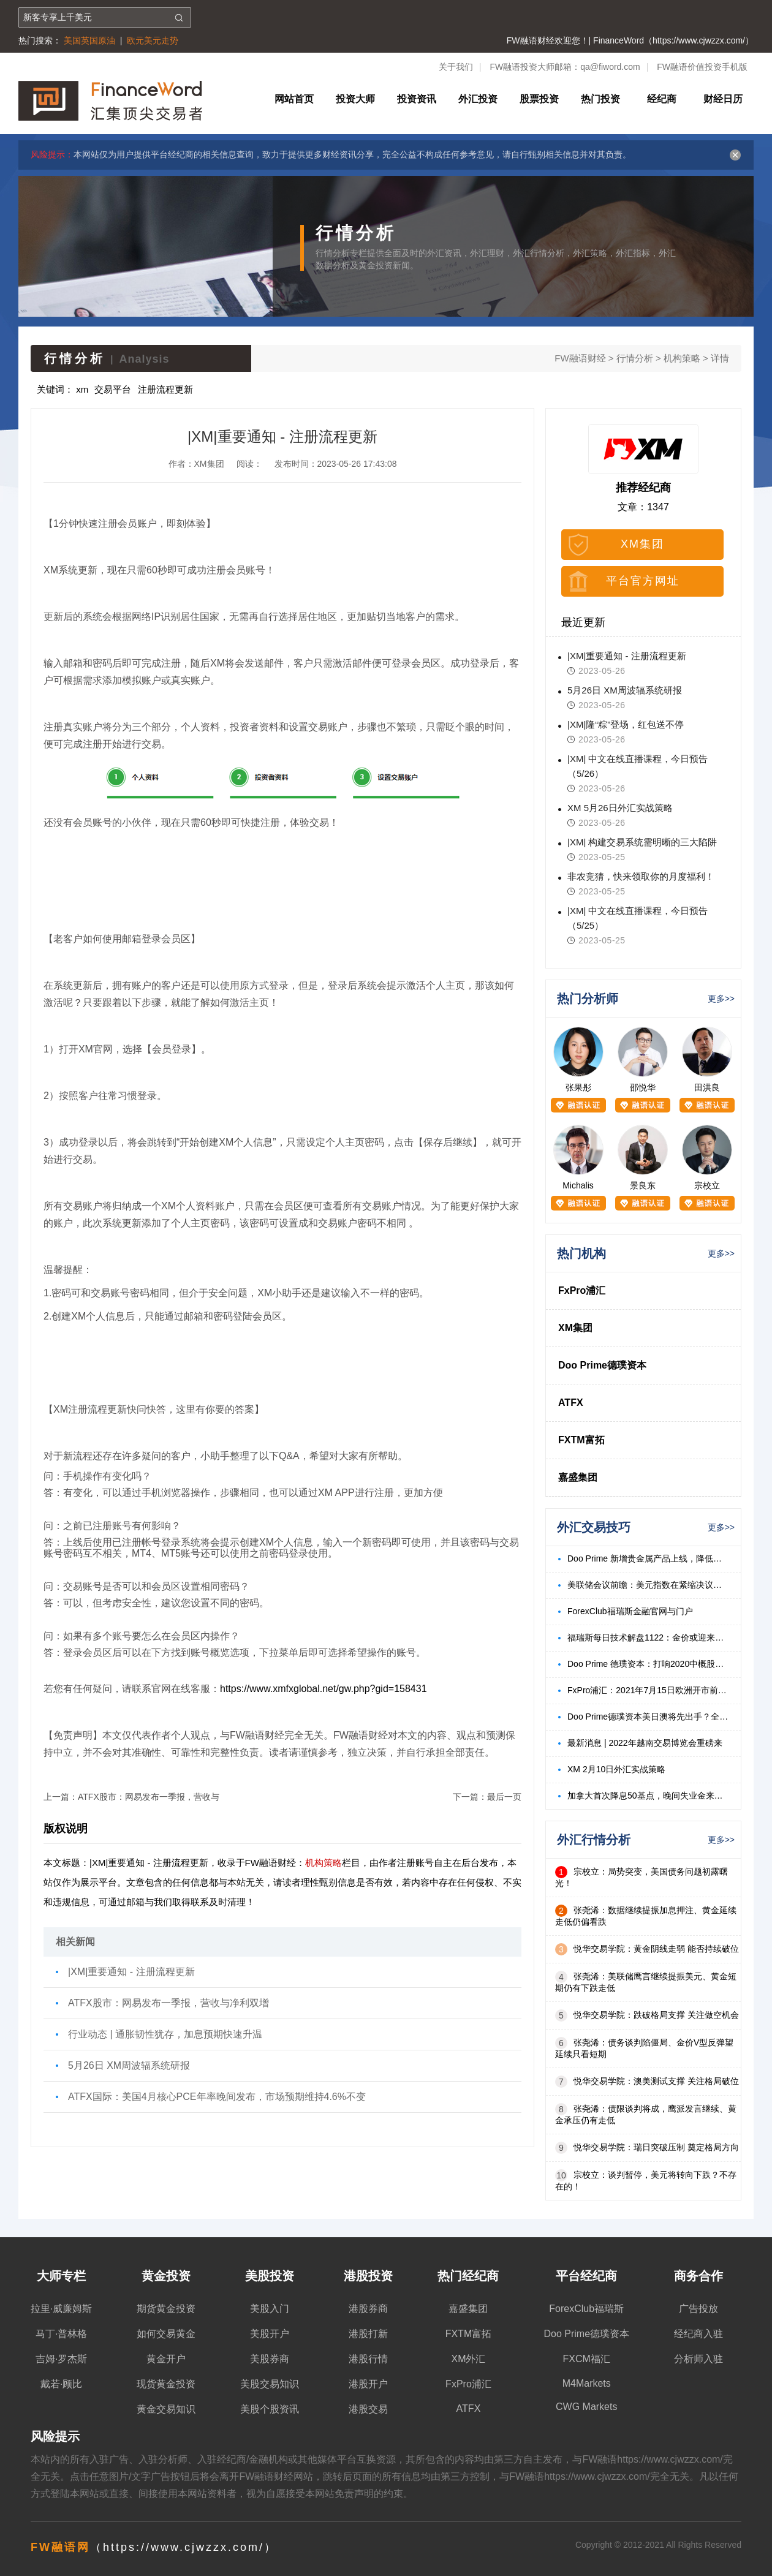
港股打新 (368, 2334)
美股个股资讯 (269, 2409)
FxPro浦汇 (581, 1290)
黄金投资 (166, 2276)
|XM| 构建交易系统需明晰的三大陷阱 (642, 842)
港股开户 (368, 2384)
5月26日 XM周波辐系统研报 (129, 2065)
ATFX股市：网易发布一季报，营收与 (148, 1797)
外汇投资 (478, 99)
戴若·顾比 (61, 2384)
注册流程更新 (165, 389)
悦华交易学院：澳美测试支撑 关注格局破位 (656, 2081)
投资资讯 (416, 99)
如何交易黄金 (166, 2334)
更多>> (721, 998)
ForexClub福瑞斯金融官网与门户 (630, 1611)
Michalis (578, 1185)
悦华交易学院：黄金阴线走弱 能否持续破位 (656, 1949)
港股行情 (368, 2359)
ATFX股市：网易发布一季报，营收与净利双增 (168, 2003)
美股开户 (269, 2334)
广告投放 (698, 2308)
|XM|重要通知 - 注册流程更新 (131, 1971)
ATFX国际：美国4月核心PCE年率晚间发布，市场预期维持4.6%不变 (217, 2096)
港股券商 (368, 2308)
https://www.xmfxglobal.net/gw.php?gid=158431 (323, 1688)
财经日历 (723, 99)
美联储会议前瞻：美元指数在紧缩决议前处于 (647, 1585)
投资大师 (355, 99)
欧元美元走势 (152, 40)
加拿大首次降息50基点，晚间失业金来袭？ (647, 1795)
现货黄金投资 (166, 2384)
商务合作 (698, 2276)
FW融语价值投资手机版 (702, 67)
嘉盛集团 (577, 1477)
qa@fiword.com (610, 67)
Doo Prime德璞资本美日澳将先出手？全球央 (647, 1716)
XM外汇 (468, 2359)
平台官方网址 (642, 581)
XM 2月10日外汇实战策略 (616, 1769)
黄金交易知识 (166, 2409)
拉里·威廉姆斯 (61, 2308)
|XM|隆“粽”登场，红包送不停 (625, 724)
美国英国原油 (89, 40)
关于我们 (456, 67)
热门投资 (600, 99)
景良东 (643, 1185)
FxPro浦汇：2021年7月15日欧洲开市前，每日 (647, 1690)
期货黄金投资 (166, 2308)
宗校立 (707, 1185)
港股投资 (368, 2276)
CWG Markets (586, 2406)
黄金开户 (166, 2359)
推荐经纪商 (643, 488)
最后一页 (504, 1797)
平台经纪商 (586, 2276)
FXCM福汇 (586, 2359)
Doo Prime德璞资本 (602, 1365)
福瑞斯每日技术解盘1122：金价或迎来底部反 (647, 1637)
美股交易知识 (269, 2384)
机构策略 (682, 358)
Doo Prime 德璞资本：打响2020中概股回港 (647, 1664)
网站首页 (294, 99)
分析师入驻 (698, 2359)
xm (82, 389)
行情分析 (634, 358)
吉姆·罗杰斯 (61, 2359)
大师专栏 (61, 2276)
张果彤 (578, 1087)
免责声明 (354, 2493)
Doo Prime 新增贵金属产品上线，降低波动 (647, 1558)
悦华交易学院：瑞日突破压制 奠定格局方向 (656, 2147)
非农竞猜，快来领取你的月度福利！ (640, 876)
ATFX (570, 1402)
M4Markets (586, 2383)
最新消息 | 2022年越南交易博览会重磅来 (644, 1743)
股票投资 (539, 99)
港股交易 (368, 2409)
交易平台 (112, 389)
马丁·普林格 (61, 2334)
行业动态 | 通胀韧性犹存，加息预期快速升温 (165, 2034)
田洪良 (707, 1087)
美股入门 (269, 2308)
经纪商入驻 (698, 2334)
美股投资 (269, 2276)
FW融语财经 (579, 358)
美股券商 (269, 2359)
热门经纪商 (468, 2276)
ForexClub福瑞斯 (586, 2308)
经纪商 (661, 99)
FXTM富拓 (581, 1440)
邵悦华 (643, 1087)
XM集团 (642, 544)
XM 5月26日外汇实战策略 (620, 808)
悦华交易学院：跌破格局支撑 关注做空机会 (656, 2015)
